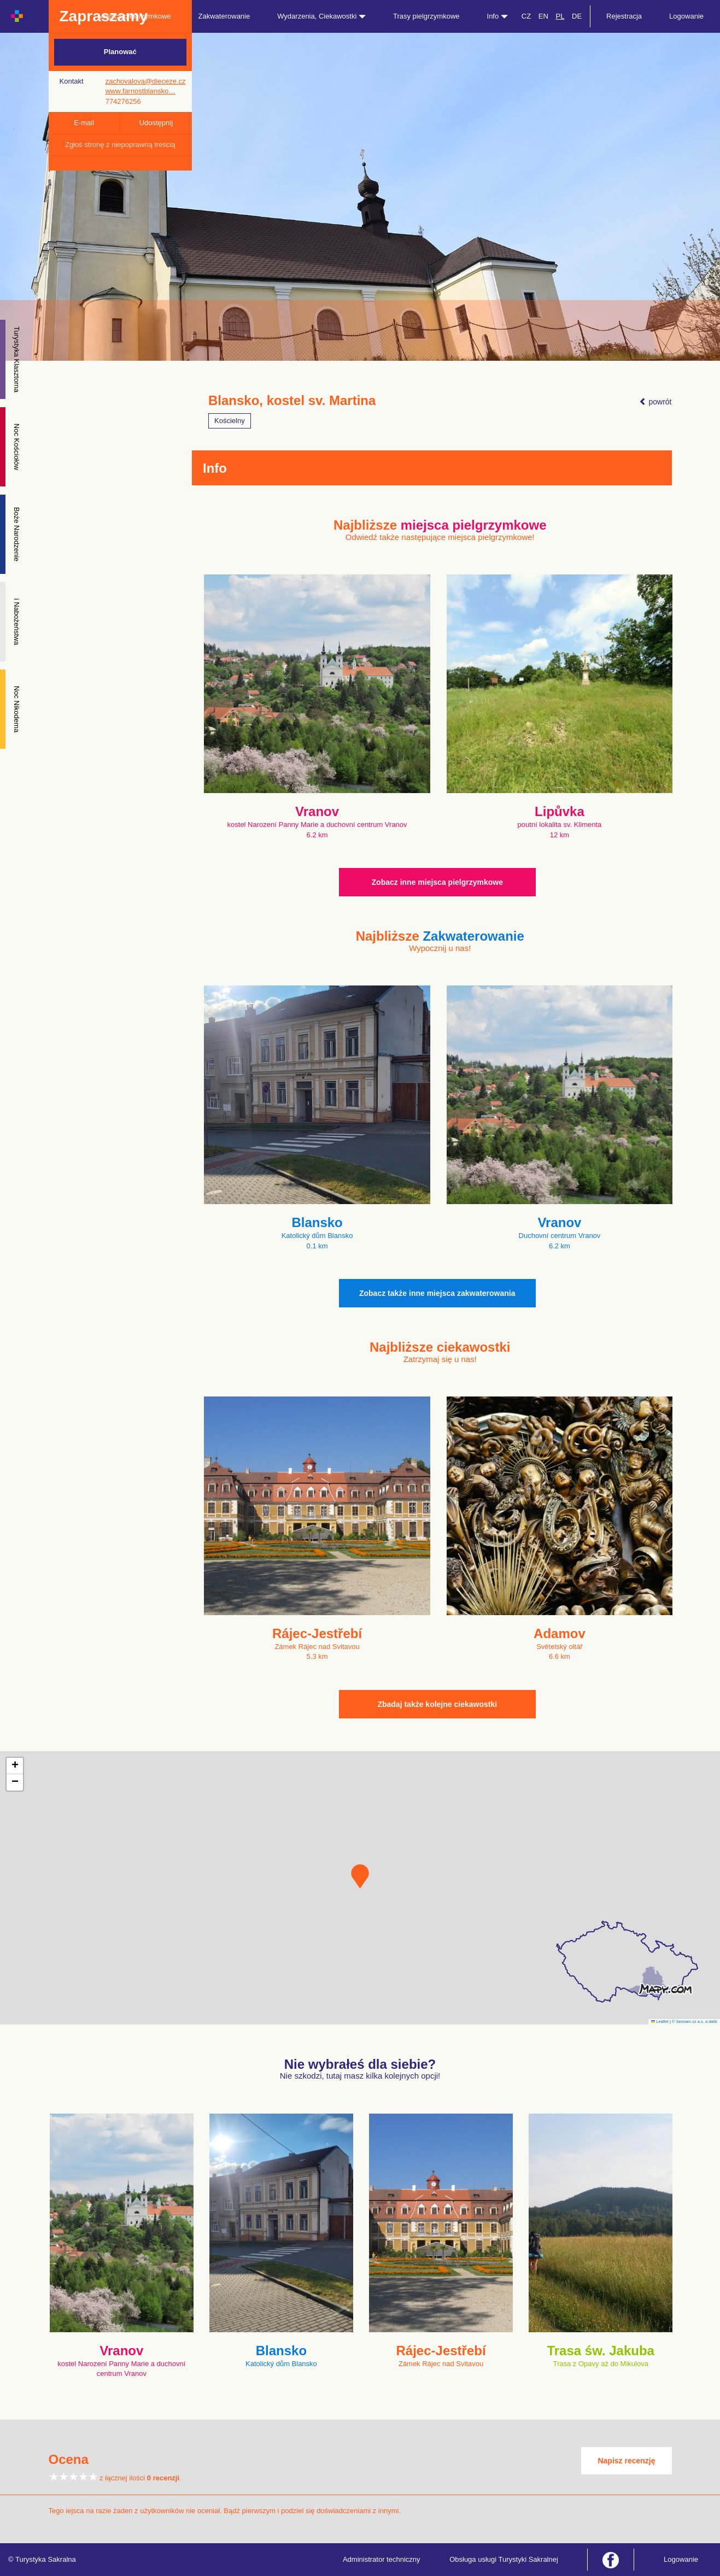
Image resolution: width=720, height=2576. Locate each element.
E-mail (84, 123)
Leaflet (660, 2021)
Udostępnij (156, 123)
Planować (120, 52)
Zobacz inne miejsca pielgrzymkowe (437, 882)
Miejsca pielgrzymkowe (134, 16)
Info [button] (497, 16)
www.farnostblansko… (141, 91)
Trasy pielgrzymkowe (426, 16)
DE (577, 16)
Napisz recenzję (626, 2460)
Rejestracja (624, 16)
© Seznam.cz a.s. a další (694, 2021)
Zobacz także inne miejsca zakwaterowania (437, 1293)
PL (559, 16)
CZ (526, 16)
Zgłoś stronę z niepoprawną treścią (120, 144)
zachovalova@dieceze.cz (146, 81)
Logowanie (686, 16)
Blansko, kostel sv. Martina (292, 401)
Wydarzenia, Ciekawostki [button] (321, 16)
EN (543, 16)
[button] (360, 1876)
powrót (655, 401)
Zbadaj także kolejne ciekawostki (437, 1704)
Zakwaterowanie (224, 16)
